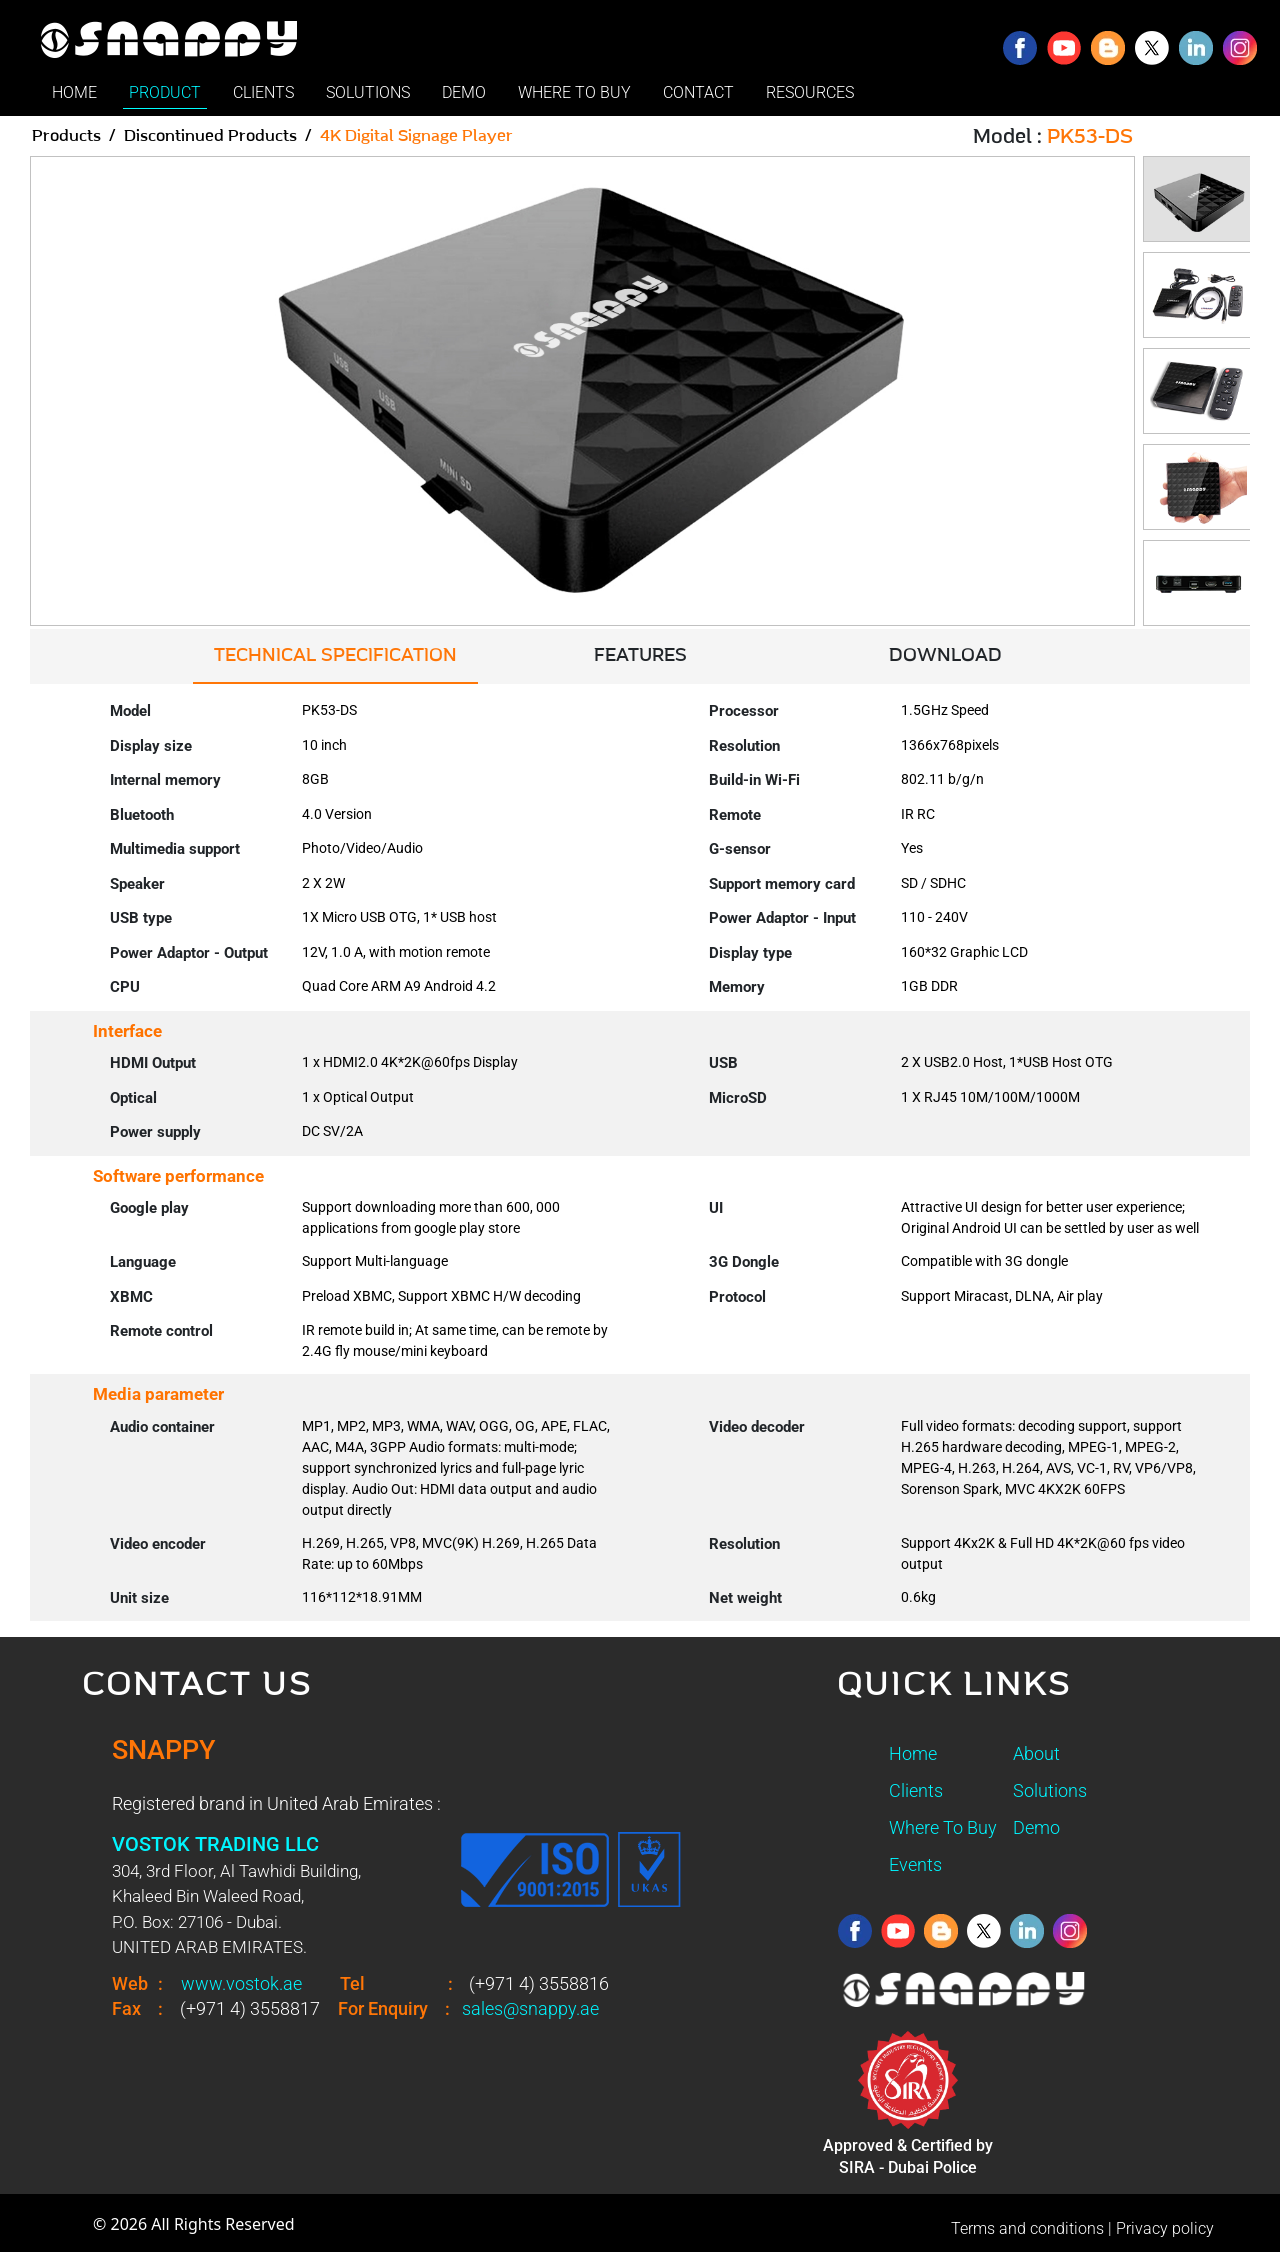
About (1036, 1753)
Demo (1036, 1827)
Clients (916, 1790)
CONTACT (698, 92)
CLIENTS (263, 92)
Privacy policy (1165, 2228)
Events (915, 1864)
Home (913, 1753)
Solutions (1050, 1790)
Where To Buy (943, 1827)
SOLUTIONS (368, 92)
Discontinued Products (210, 136)
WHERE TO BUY (574, 92)
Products (66, 136)
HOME (74, 92)
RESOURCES (810, 92)
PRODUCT (165, 92)
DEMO (464, 92)
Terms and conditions (1027, 2228)
